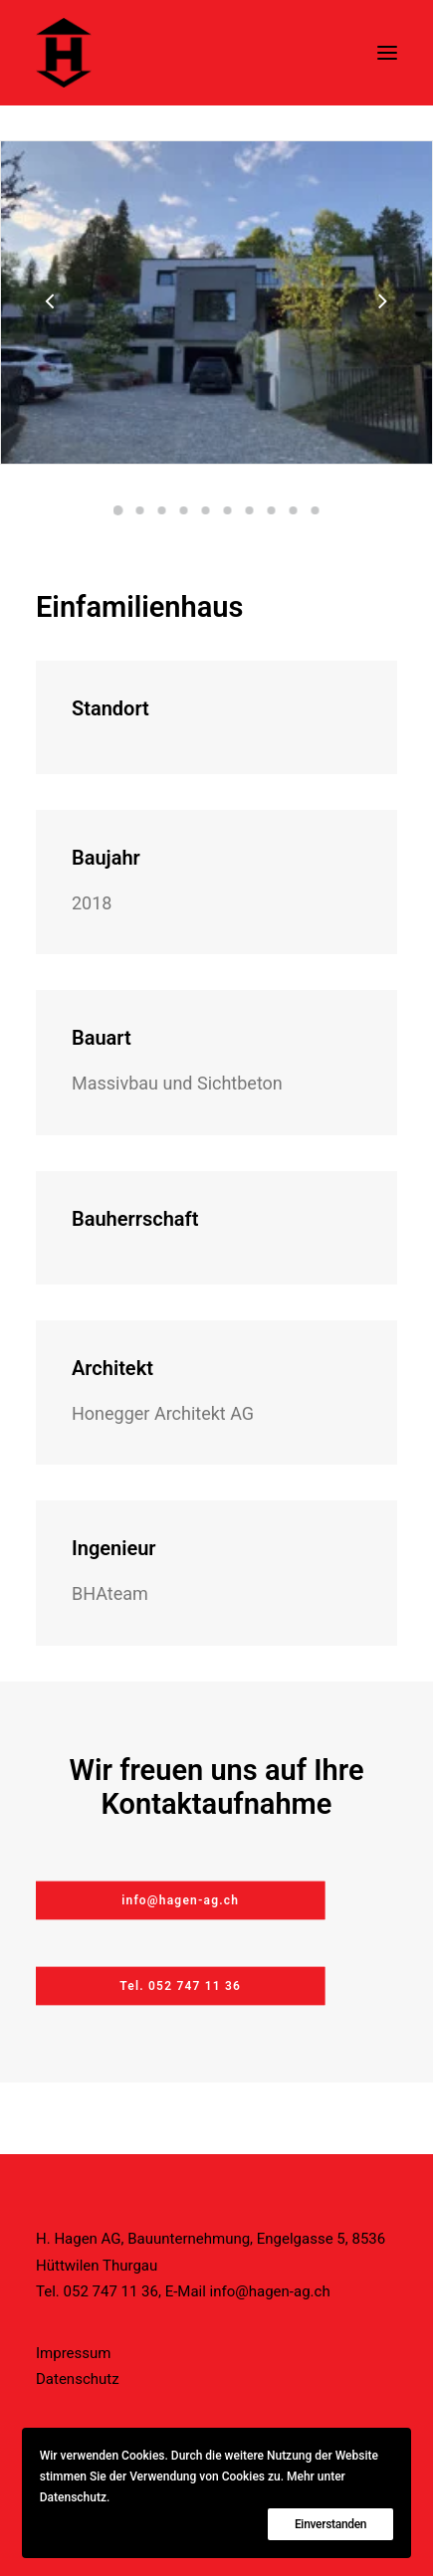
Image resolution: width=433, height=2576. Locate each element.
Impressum (73, 2353)
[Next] (382, 353)
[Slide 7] (250, 510)
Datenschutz (77, 2379)
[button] (387, 52)
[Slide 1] (118, 510)
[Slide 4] (184, 510)
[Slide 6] (228, 510)
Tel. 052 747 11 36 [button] (180, 1986)
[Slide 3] (162, 510)
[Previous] (51, 353)
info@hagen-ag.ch (270, 2291)
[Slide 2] (140, 510)
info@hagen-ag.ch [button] (180, 1900)
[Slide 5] (206, 510)
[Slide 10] (315, 510)
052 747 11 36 (111, 2291)
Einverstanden (330, 2524)
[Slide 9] (294, 510)
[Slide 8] (272, 510)
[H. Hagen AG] (64, 53)
